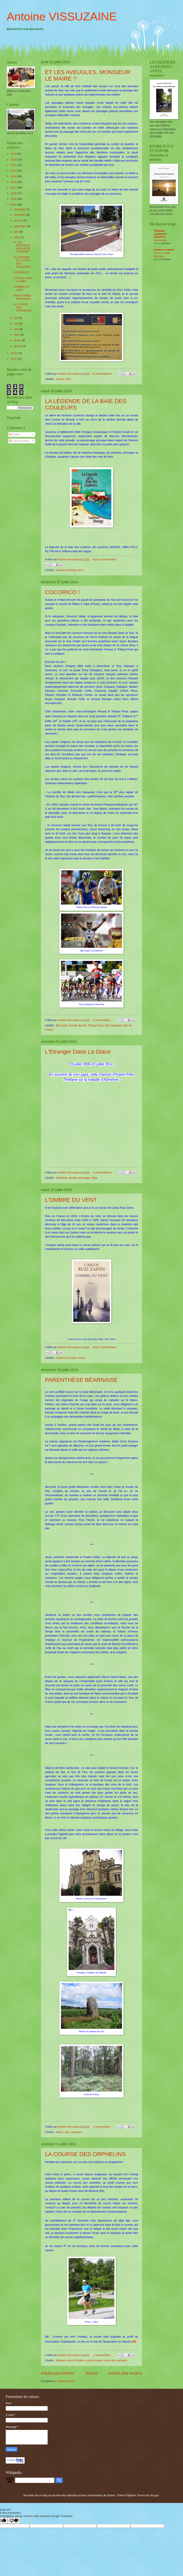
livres (80, 570)
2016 (14, 193)
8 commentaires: (103, 373)
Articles (14, 434)
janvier (18, 346)
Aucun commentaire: (105, 559)
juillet (17, 237)
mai (16, 323)
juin (16, 317)
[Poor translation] (14, 2521)
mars (17, 334)
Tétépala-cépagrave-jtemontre (161, 233)
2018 (14, 182)
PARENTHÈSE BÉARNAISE (81, 1380)
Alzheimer (62, 1177)
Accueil (91, 2373)
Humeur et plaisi (164, 249)
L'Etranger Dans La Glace (78, 1051)
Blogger (154, 2495)
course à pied (94, 2360)
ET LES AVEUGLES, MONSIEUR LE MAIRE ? (22, 247)
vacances (76, 2132)
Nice (68, 379)
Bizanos (60, 2360)
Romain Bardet (77, 1025)
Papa (94, 1177)
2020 (14, 170)
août (17, 231)
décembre (20, 209)
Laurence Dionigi (66, 570)
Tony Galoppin (113, 1025)
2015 (14, 199)
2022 (14, 159)
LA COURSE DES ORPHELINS (85, 2154)
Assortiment (160, 240)
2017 (14, 187)
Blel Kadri (61, 1025)
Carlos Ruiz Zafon (66, 1358)
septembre (20, 226)
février (18, 340)
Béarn (59, 2132)
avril (16, 329)
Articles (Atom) (65, 2381)
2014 (14, 204)
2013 (14, 353)
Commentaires (19, 441)
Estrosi (60, 379)
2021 (14, 165)
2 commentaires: (103, 1172)
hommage (84, 1177)
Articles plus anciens (125, 2373)
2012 (14, 359)
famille (73, 1177)
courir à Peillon (75, 2360)
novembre (20, 214)
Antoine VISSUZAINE (62, 16)
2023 (14, 153)
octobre (18, 220)
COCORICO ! (62, 592)
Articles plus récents (57, 2373)
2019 (14, 176)
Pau (67, 2132)
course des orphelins (115, 2360)
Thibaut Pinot (95, 1025)
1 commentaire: (102, 1020)
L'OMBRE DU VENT (71, 1200)
